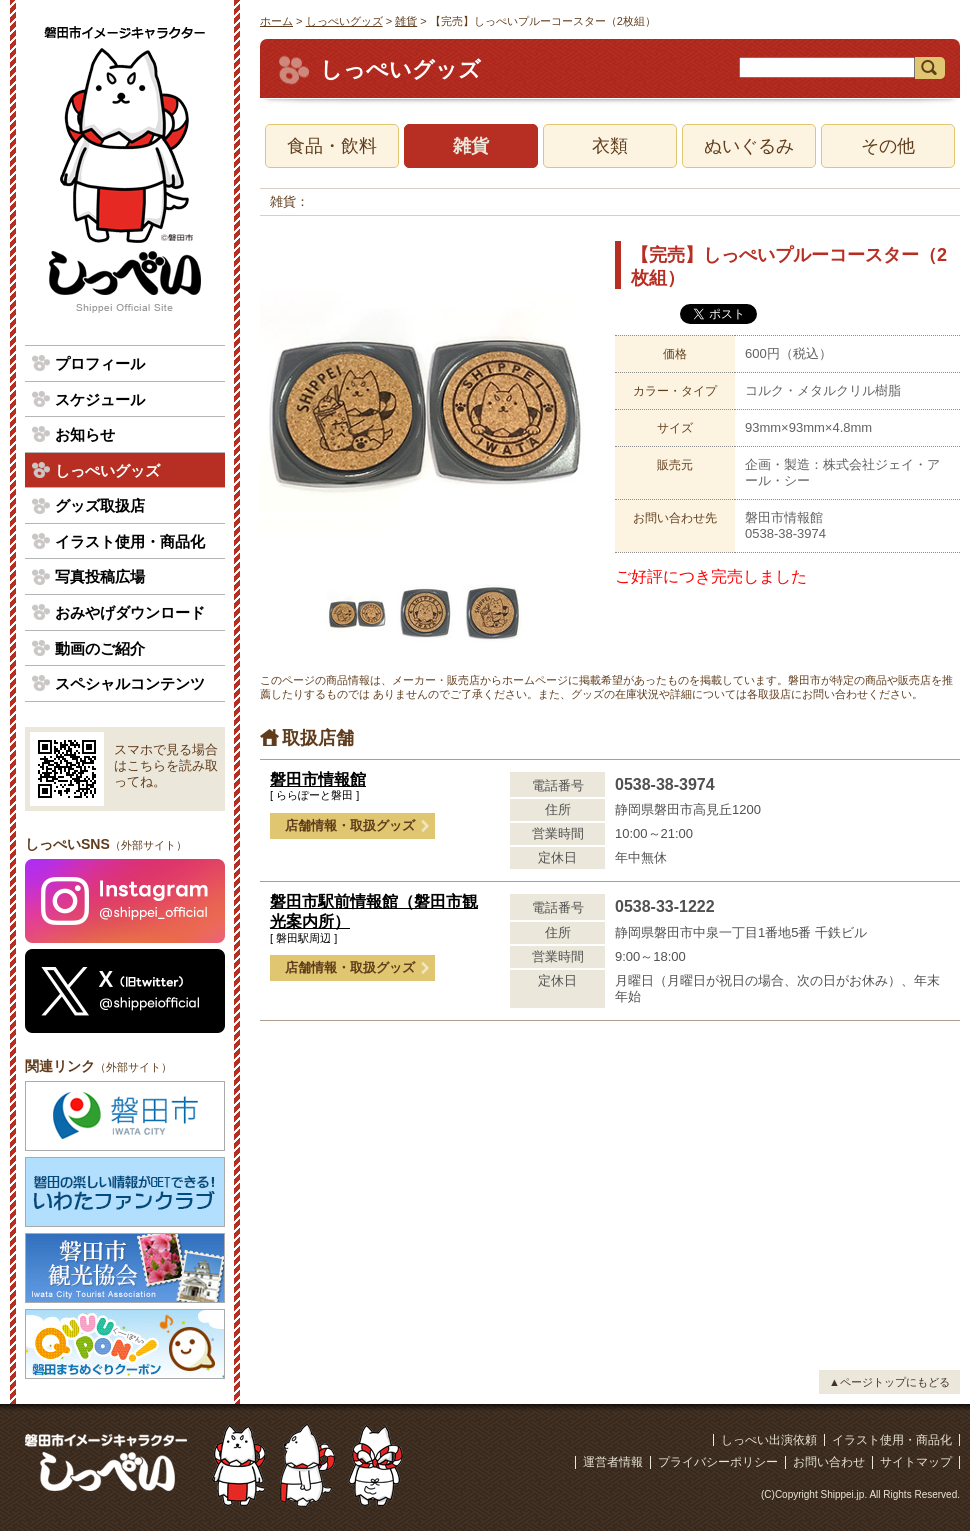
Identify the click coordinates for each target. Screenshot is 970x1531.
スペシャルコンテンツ (130, 683)
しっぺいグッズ (344, 21)
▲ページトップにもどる (889, 1382)
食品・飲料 (332, 146)
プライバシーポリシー (718, 1462)
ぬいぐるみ (749, 146)
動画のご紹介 (100, 648)
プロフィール (100, 363)
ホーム (276, 21)
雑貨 (406, 21)
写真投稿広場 (100, 576)
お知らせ (85, 434)
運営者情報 (613, 1462)
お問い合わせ (829, 1462)
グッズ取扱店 (100, 505)
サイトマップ (916, 1462)
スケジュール (100, 399)
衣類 (610, 146)
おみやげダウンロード (130, 612)
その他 (888, 146)
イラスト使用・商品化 (130, 541)
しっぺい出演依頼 (769, 1440)
